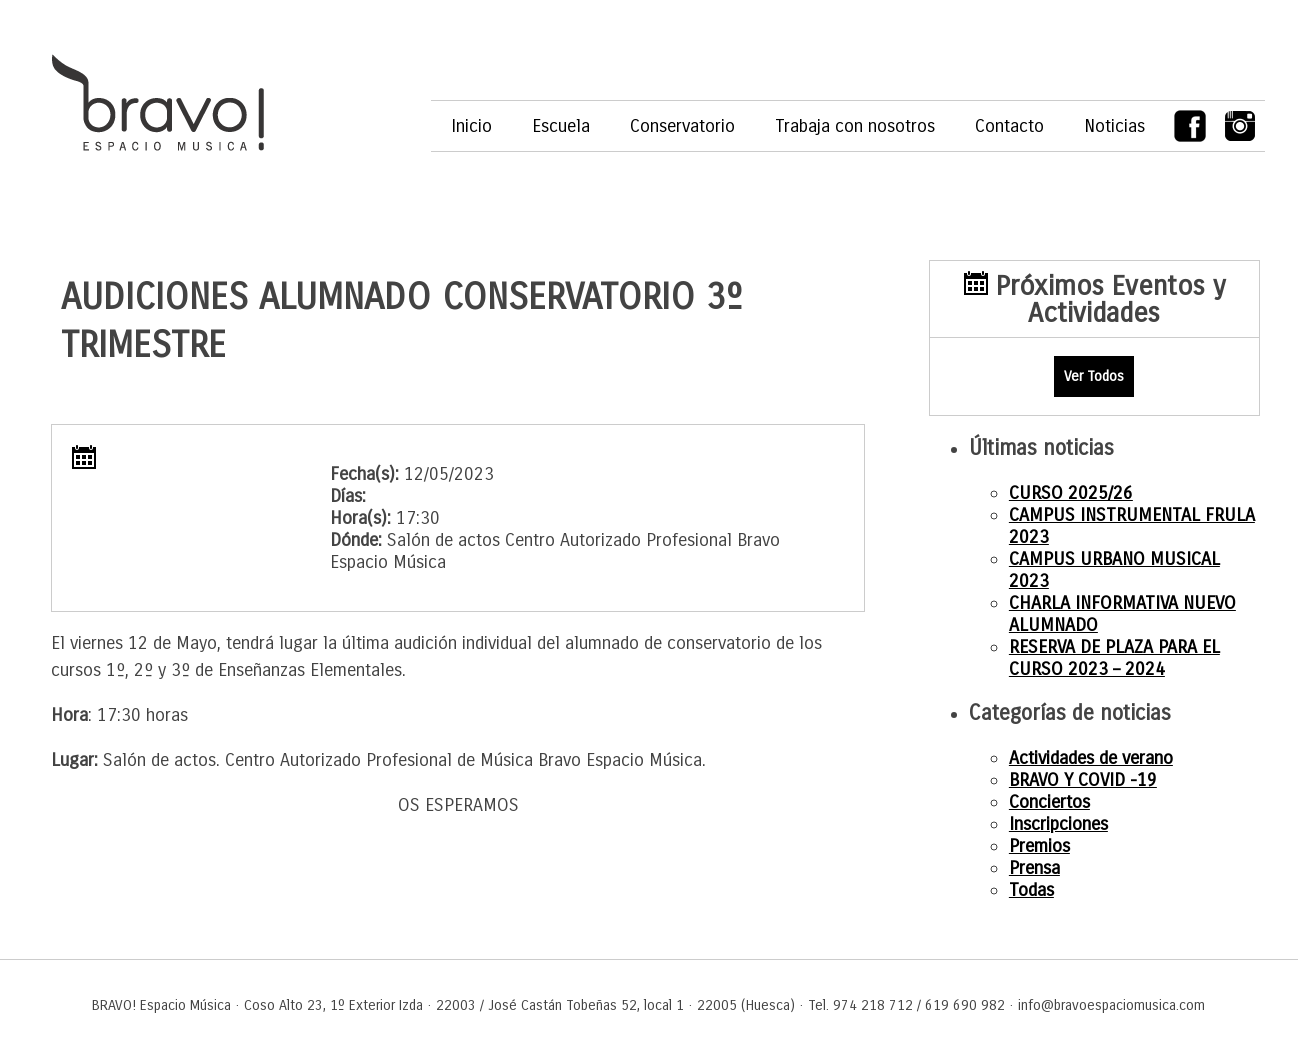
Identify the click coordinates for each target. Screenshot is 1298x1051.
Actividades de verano (1091, 758)
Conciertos (1049, 802)
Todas (1031, 890)
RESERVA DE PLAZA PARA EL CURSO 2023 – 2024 (1114, 658)
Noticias (1114, 126)
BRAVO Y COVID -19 (1083, 780)
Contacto (1009, 126)
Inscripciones (1058, 824)
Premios (1039, 846)
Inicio (471, 126)
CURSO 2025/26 (1071, 493)
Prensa (1034, 868)
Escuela (561, 126)
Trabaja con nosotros (855, 126)
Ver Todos (1094, 376)
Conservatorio (682, 126)
